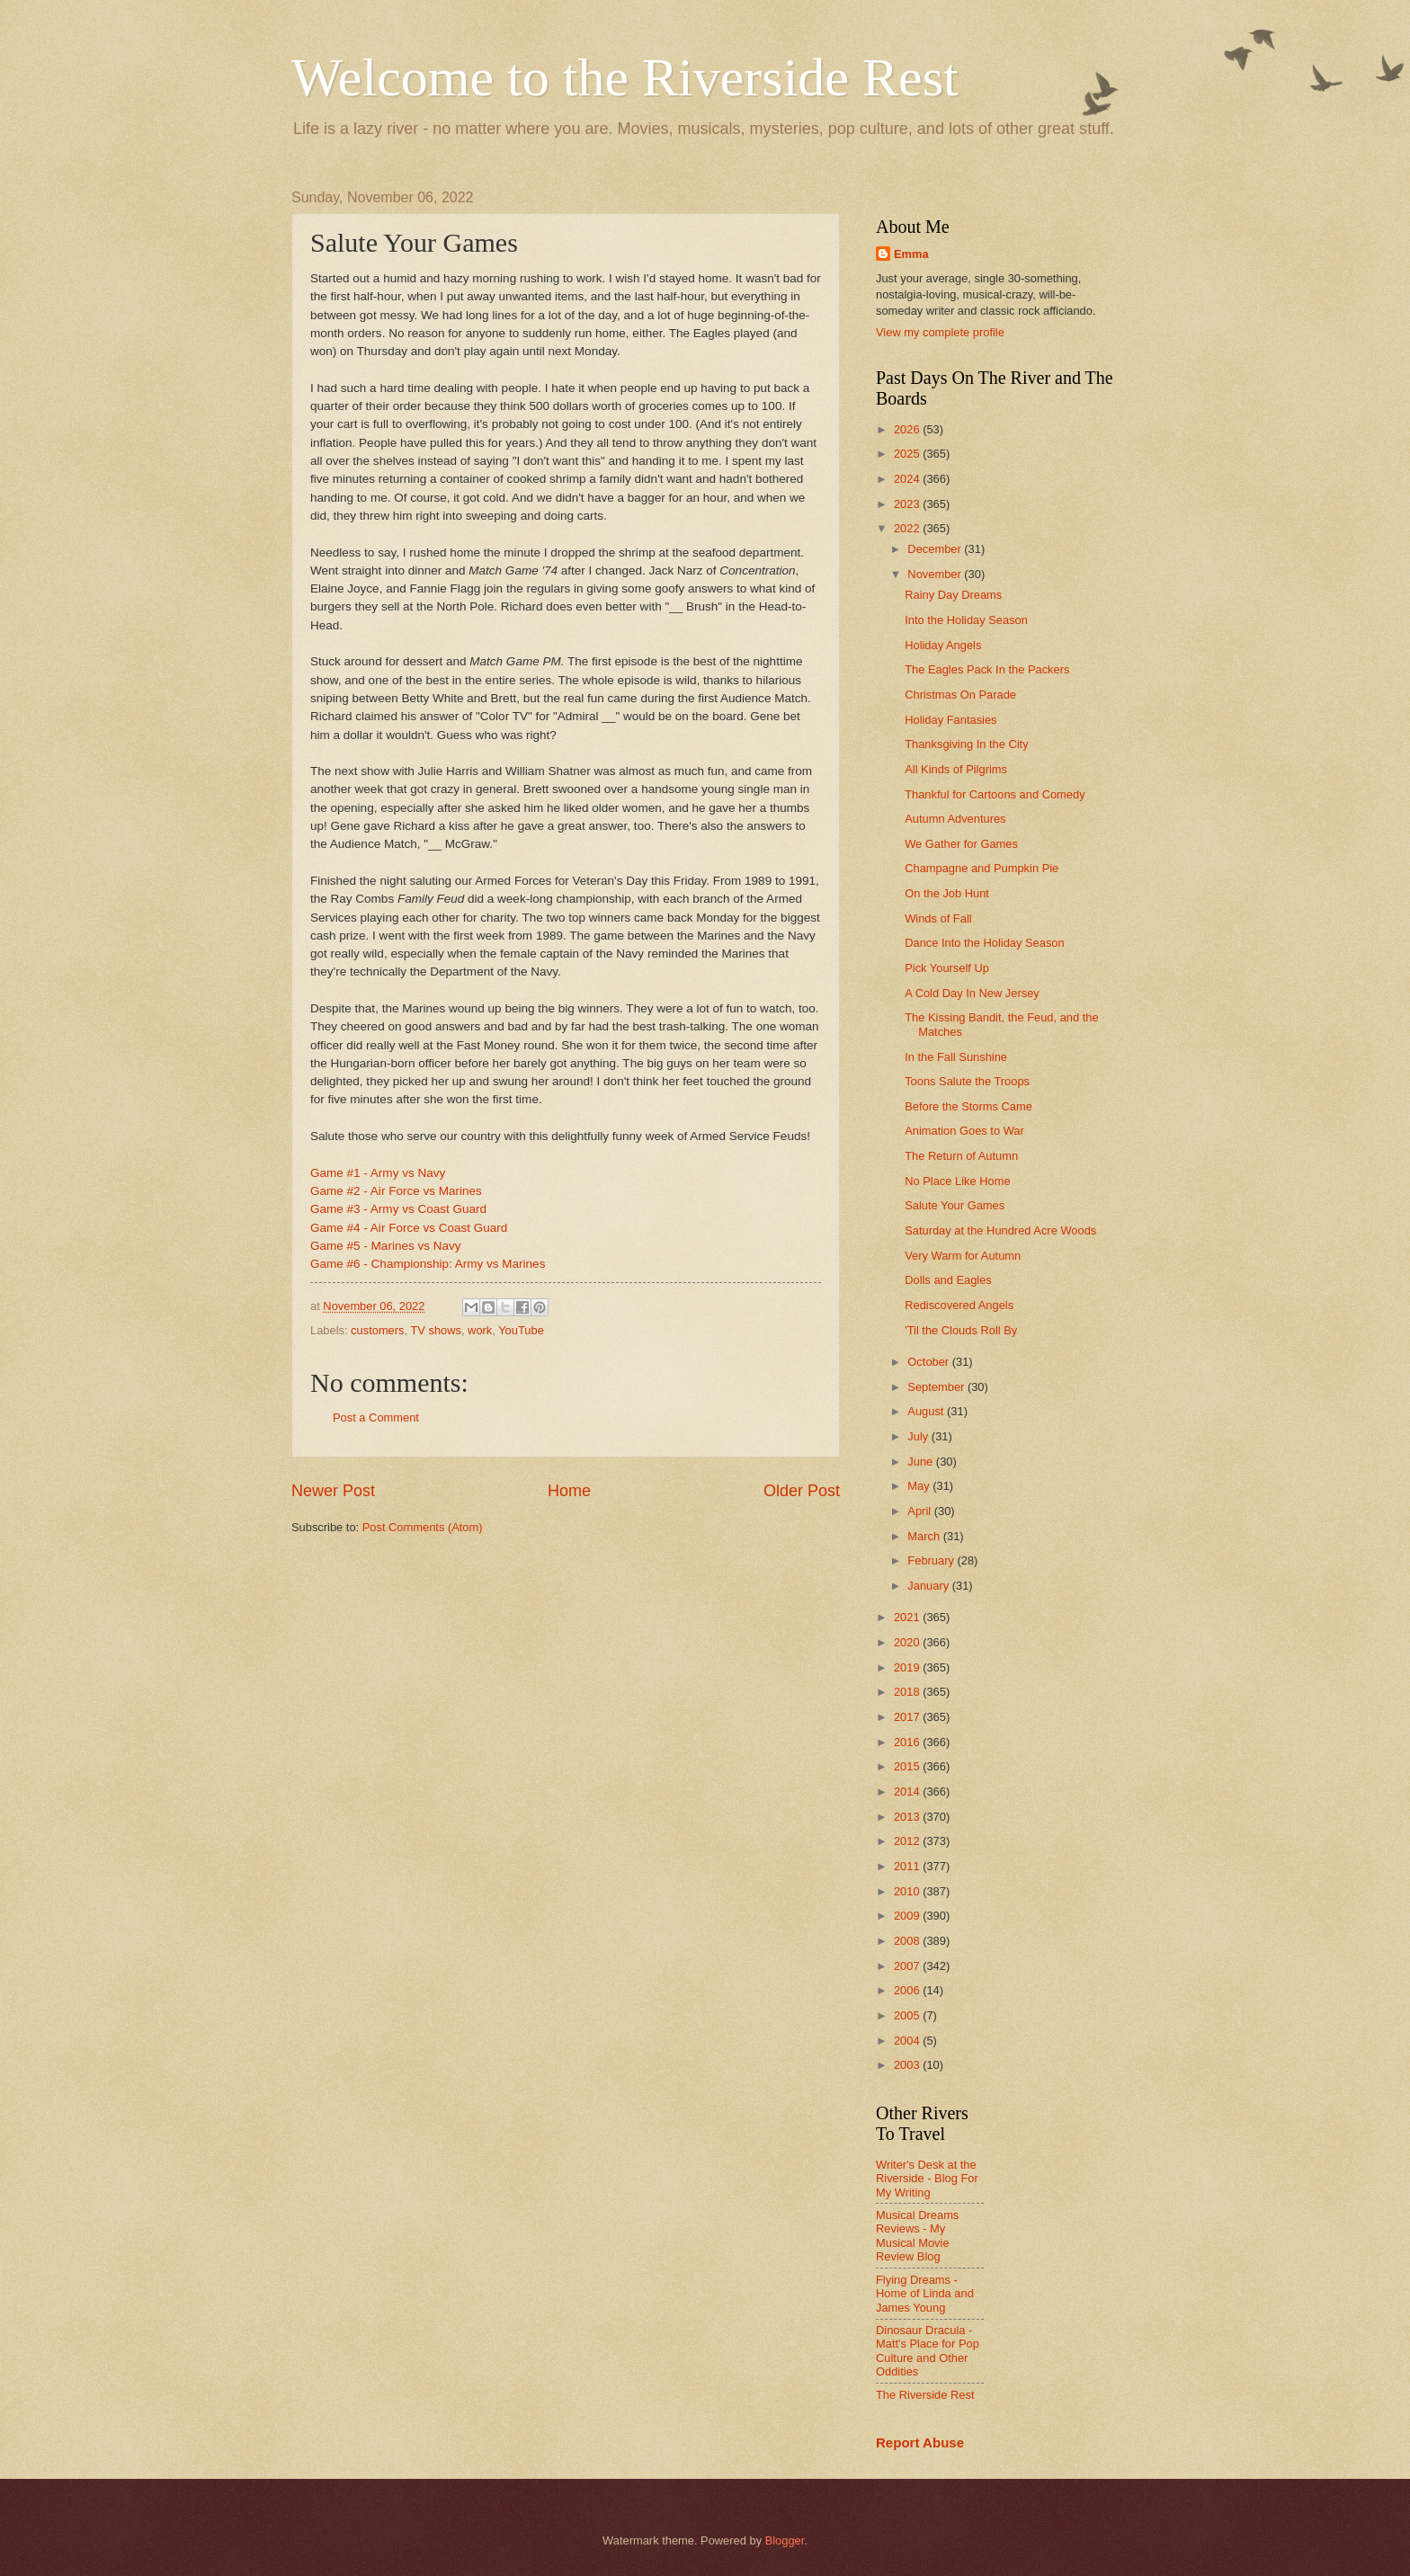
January (929, 1585)
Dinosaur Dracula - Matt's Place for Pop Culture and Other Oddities (927, 2350)
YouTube (521, 1330)
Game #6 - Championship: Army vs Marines (427, 1263)
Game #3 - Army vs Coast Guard (398, 1209)
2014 (908, 1791)
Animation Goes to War (964, 1130)
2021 (908, 1617)
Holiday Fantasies (950, 719)
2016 (908, 1742)
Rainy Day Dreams (953, 595)
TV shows (435, 1330)
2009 (908, 1915)
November (935, 574)
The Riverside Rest (925, 2395)
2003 (908, 2065)
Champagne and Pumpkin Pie (981, 868)
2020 (908, 1642)
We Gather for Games (961, 844)
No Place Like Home (957, 1181)
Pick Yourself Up (947, 968)
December (935, 549)
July (919, 1436)
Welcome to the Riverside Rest (625, 77)
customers (377, 1330)
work (480, 1330)
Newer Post (333, 1491)
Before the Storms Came (968, 1106)
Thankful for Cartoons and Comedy (994, 794)
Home (569, 1491)
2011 (908, 1866)
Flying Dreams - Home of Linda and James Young (925, 2293)
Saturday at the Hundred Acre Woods (1000, 1230)
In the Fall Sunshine (956, 1057)
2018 (908, 1691)
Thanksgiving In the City (966, 744)
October (929, 1361)
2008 (908, 1941)
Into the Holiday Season (966, 620)
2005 (908, 2015)
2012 (908, 1841)
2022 (908, 528)
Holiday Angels (943, 645)
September (937, 1387)
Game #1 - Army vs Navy (377, 1173)
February (932, 1560)
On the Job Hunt (947, 893)
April (920, 1511)
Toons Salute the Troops (967, 1081)
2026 (908, 429)
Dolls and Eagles (948, 1280)
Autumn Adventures (955, 818)
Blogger (785, 2540)
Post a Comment (376, 1417)
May (920, 1486)
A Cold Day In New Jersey (972, 993)
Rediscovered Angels (959, 1305)
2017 (908, 1717)
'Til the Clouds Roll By (961, 1330)
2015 (908, 1766)
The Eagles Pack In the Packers (987, 669)
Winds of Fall (938, 918)
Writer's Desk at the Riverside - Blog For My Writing (927, 2178)
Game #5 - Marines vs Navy (385, 1245)
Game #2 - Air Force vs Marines (396, 1191)
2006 (908, 1990)
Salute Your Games (954, 1205)
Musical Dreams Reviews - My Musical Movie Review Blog (917, 2235)
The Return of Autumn (961, 1156)
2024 (908, 479)
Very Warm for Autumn (963, 1255)
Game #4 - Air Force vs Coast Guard (408, 1228)
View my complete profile (940, 332)
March (924, 1536)
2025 (908, 453)
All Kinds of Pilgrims (956, 769)
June (921, 1461)
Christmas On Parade (960, 694)
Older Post (801, 1491)
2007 (908, 1966)
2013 (908, 1816)
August (927, 1411)
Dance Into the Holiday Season (985, 942)
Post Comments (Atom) (422, 1527)
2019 (908, 1667)
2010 (908, 1891)
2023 (908, 504)
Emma (911, 254)
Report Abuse (920, 2442)
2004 (908, 2040)
